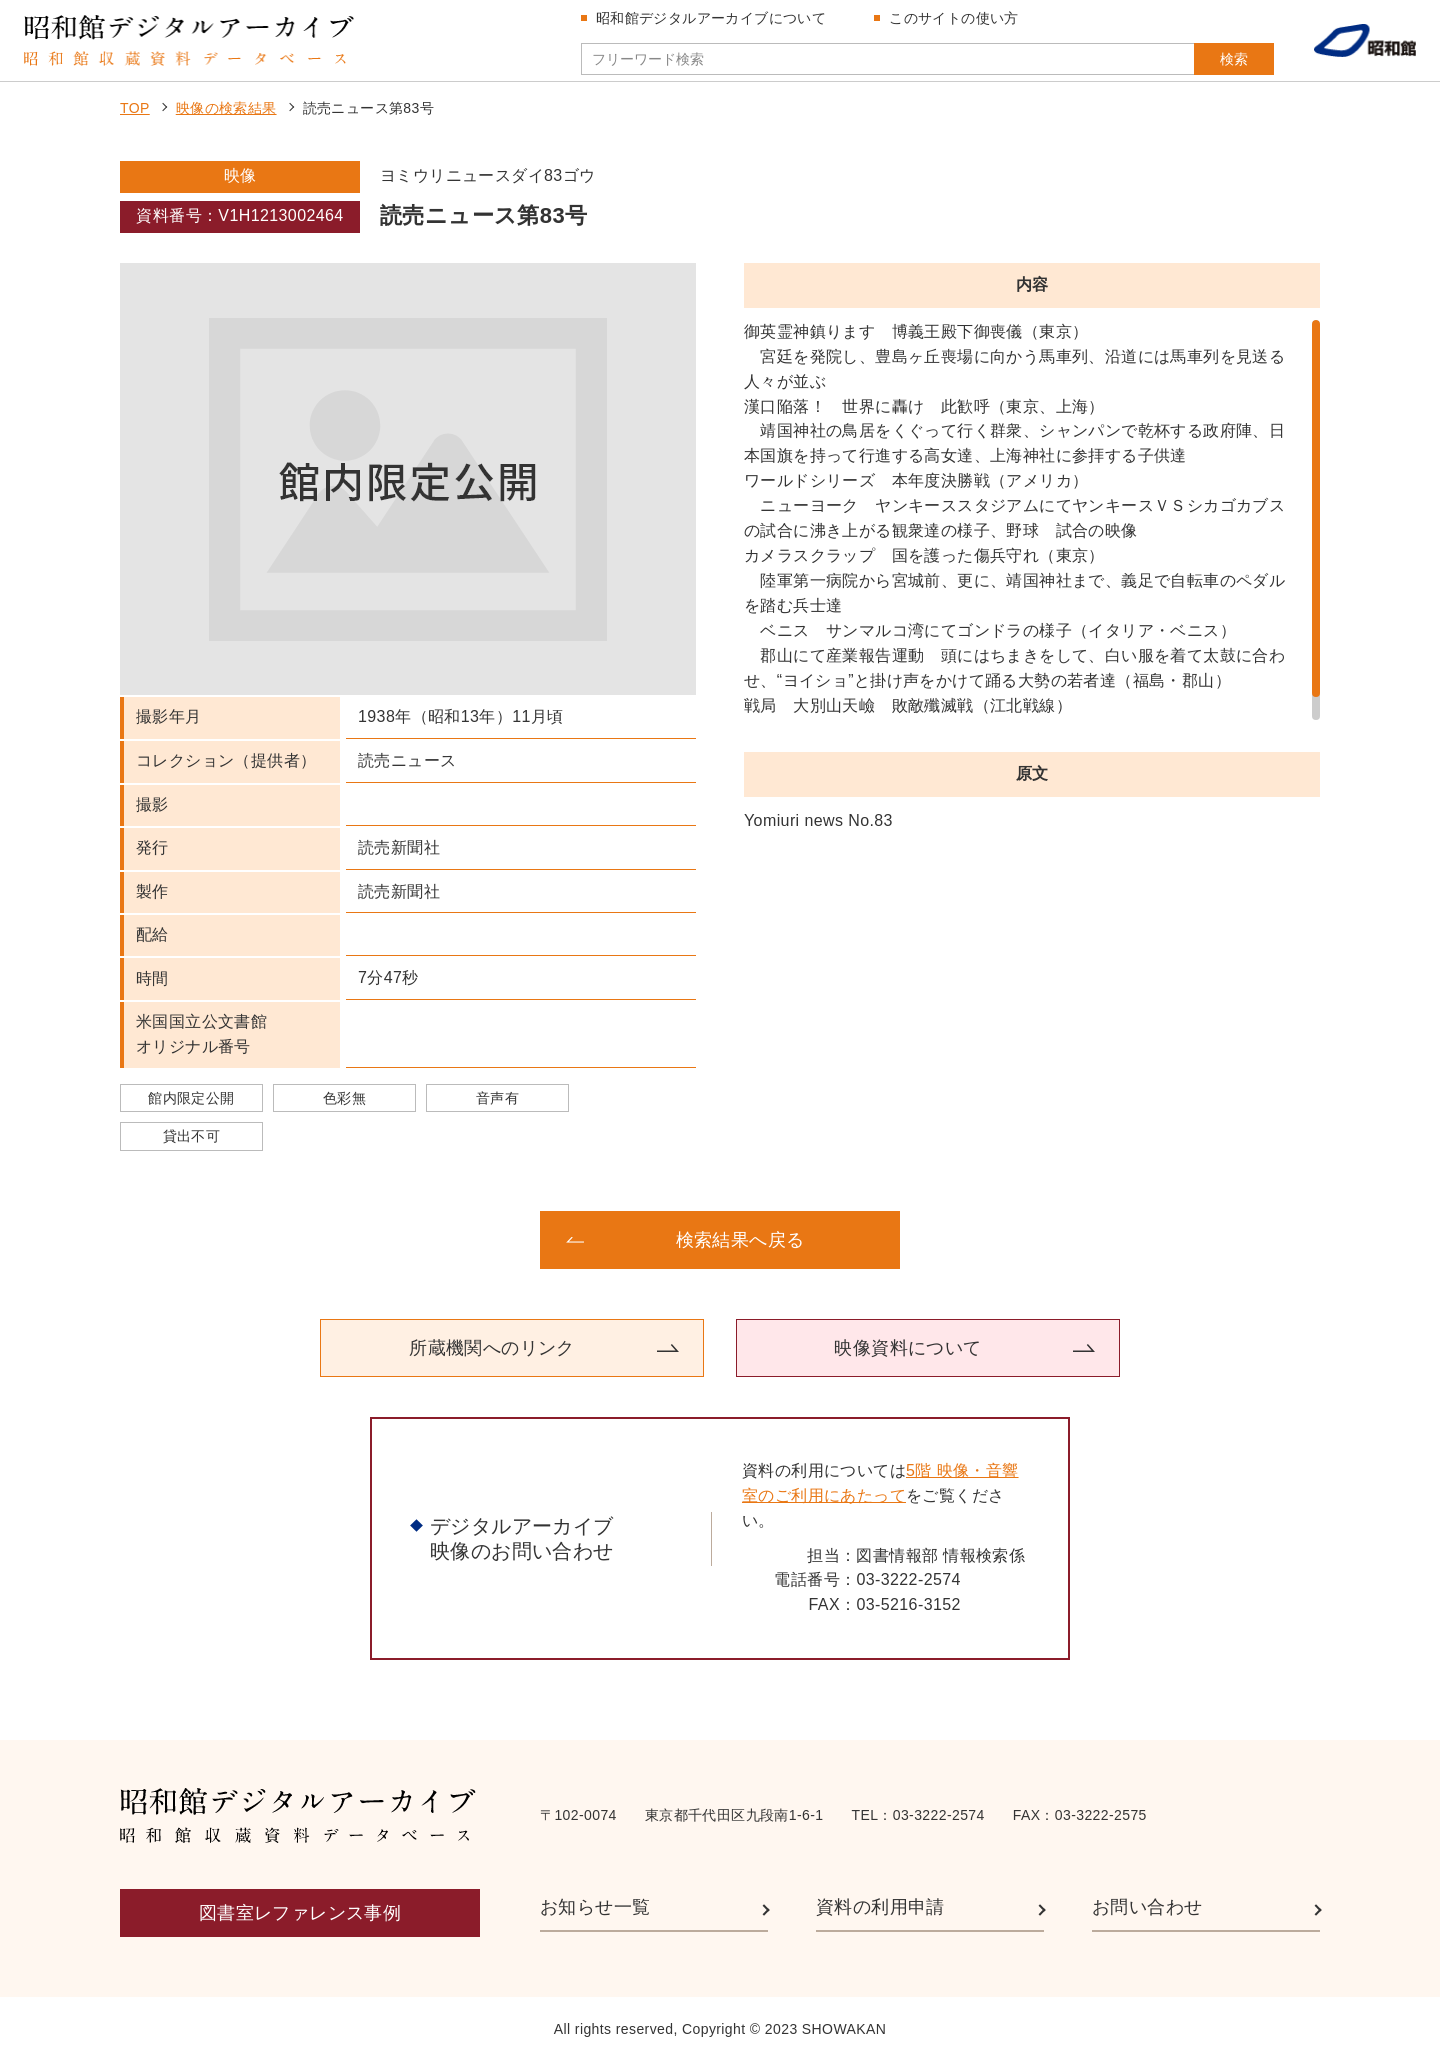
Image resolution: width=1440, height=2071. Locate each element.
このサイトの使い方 (957, 22)
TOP (135, 116)
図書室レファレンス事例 (300, 1922)
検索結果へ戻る (740, 1248)
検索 (1218, 63)
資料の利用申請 (880, 1915)
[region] (1032, 528)
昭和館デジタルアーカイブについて (714, 22)
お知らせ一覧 (595, 1915)
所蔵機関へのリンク (492, 1356)
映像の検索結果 (226, 116)
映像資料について (907, 1356)
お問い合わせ (1147, 1915)
